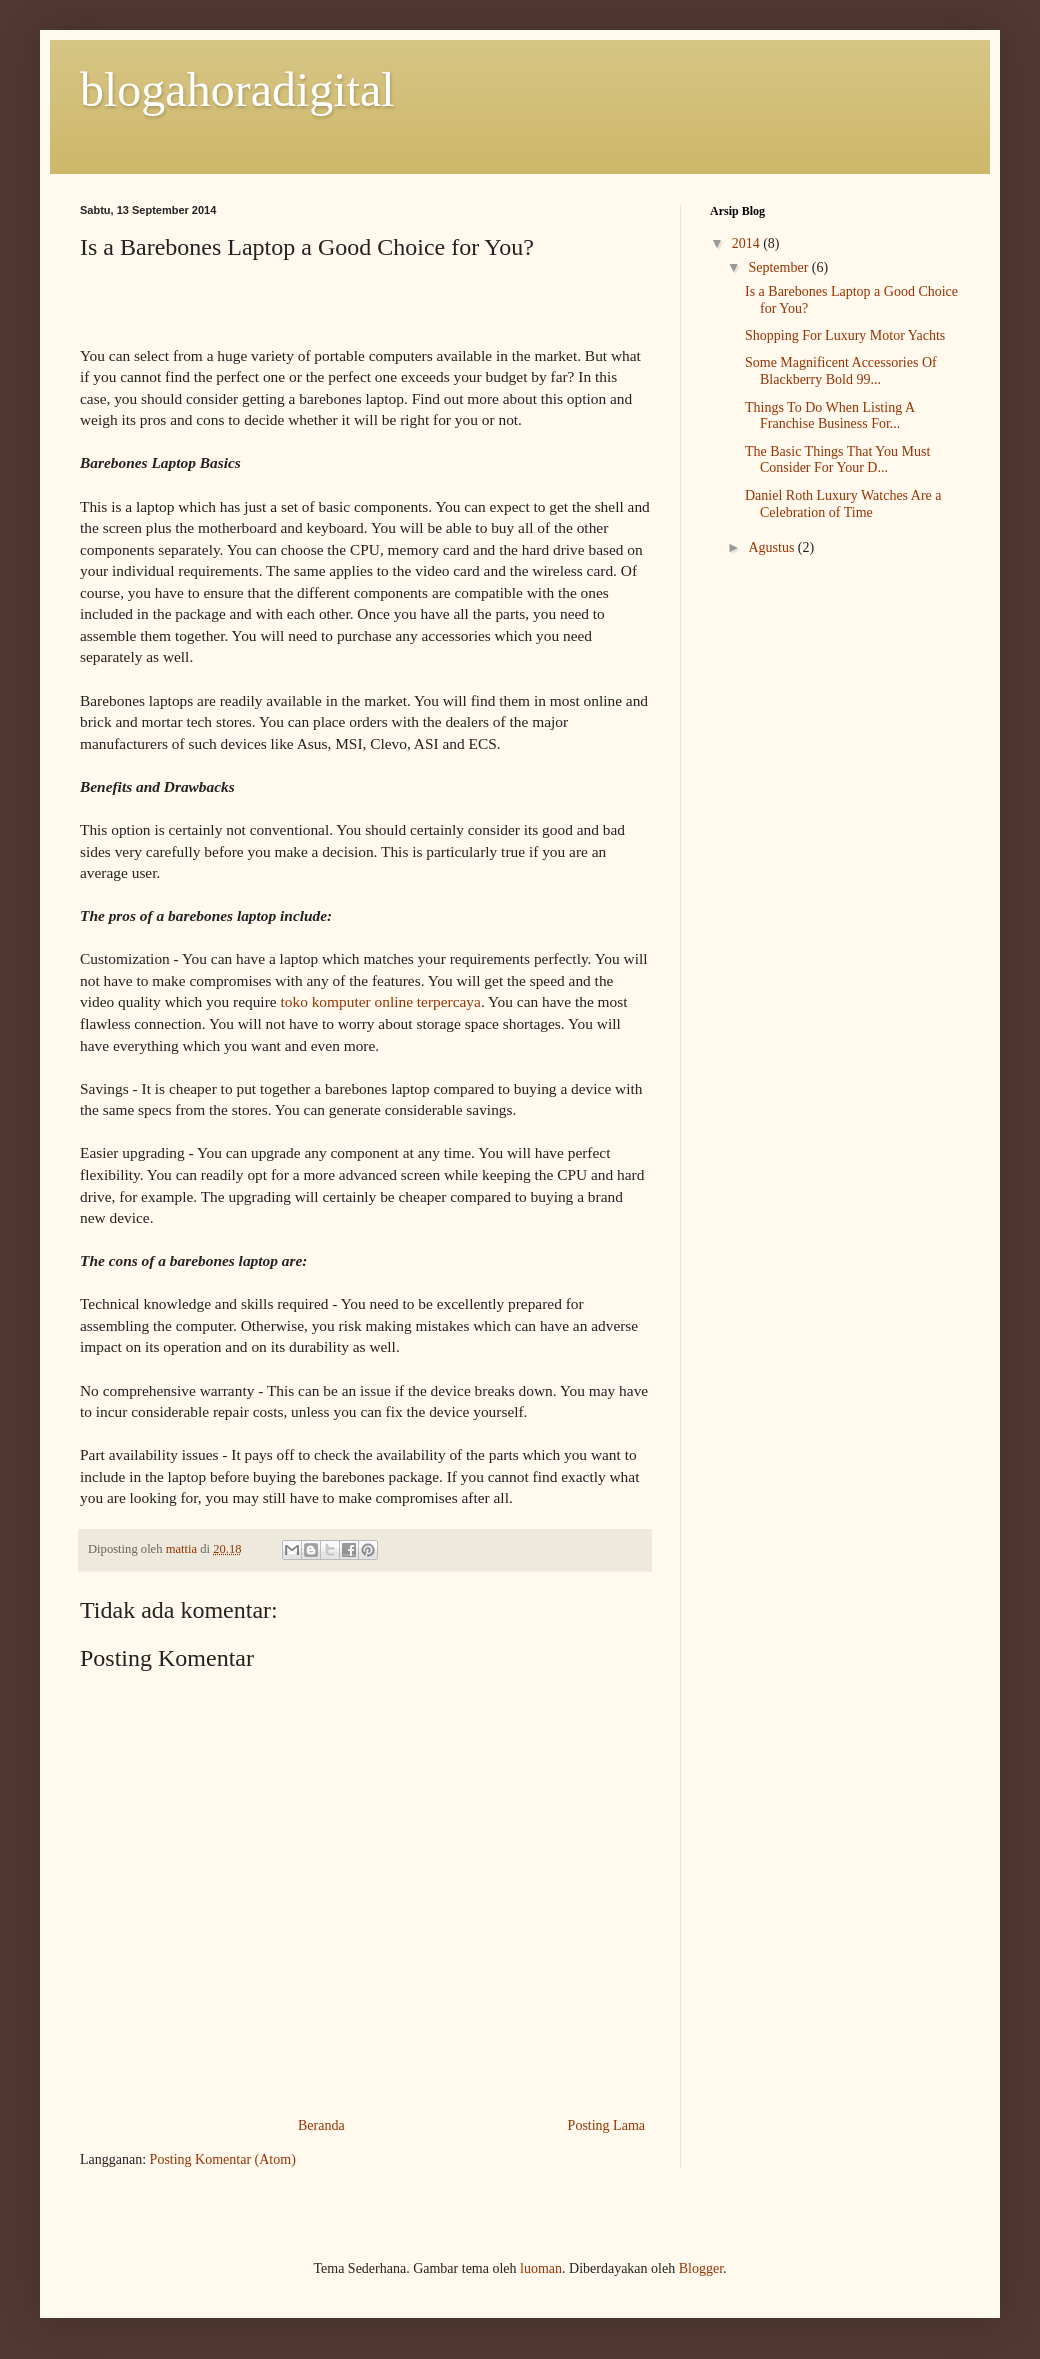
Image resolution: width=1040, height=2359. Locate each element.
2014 (748, 243)
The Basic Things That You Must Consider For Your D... (837, 460)
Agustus (772, 547)
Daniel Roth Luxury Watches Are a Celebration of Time (843, 504)
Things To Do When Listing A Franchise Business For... (829, 416)
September (779, 267)
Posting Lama (606, 2125)
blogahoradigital (237, 89)
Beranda (321, 2125)
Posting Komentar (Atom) (223, 2159)
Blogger (701, 2268)
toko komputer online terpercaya (380, 1001)
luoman (541, 2268)
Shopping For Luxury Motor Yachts (845, 335)
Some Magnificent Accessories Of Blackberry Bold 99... (841, 371)
